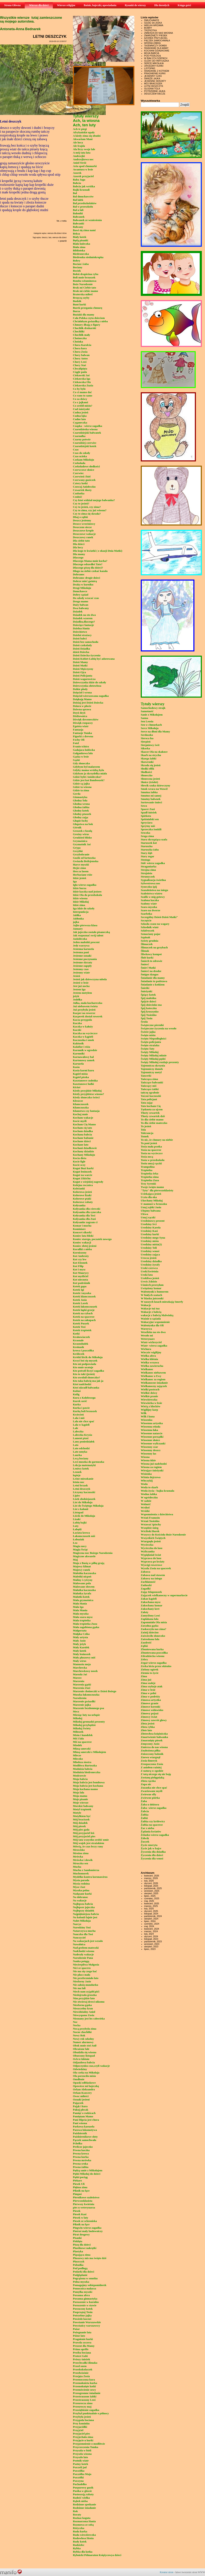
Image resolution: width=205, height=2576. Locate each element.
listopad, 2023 (151, 1939)
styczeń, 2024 (151, 1936)
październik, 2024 (153, 1916)
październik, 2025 (153, 1888)
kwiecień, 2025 (151, 1903)
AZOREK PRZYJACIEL (156, 38)
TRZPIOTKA (150, 30)
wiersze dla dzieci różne (57, 233)
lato (50, 237)
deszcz (45, 237)
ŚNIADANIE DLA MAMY (156, 48)
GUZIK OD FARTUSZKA (156, 60)
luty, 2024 (149, 1934)
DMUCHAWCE (151, 20)
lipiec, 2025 (150, 1896)
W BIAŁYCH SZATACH (155, 58)
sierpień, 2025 (151, 1893)
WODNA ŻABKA (152, 43)
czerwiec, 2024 (151, 1923)
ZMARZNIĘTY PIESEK (155, 35)
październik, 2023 (153, 1941)
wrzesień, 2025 (151, 1891)
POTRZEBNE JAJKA (154, 91)
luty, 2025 (149, 1908)
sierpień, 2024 (151, 1918)
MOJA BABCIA (151, 53)
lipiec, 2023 (150, 1949)
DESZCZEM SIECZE (154, 93)
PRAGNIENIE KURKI (154, 73)
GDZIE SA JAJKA (153, 23)
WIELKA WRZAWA (153, 25)
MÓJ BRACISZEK (153, 83)
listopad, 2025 (151, 1885)
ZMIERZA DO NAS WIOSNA (158, 33)
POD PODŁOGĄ (152, 55)
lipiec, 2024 (150, 1921)
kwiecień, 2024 (151, 1929)
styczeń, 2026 (151, 1883)
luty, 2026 (149, 1880)
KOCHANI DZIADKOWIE (156, 50)
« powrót (62, 241)
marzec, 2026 (151, 1878)
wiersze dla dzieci (59, 237)
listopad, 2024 (151, 1913)
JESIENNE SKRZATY (155, 81)
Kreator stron (166, 2572)
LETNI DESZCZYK (153, 86)
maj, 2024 (149, 1926)
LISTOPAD (149, 68)
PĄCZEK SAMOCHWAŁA (157, 40)
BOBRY (148, 28)
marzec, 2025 (151, 1906)
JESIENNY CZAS (153, 76)
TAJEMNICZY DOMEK (155, 45)
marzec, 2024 (151, 1931)
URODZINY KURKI (153, 66)
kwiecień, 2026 (151, 1875)
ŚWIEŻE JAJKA (152, 78)
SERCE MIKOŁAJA (154, 63)
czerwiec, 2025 (151, 1898)
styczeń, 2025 (151, 1911)
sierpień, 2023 (151, 1946)
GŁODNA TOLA (152, 88)
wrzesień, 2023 (151, 1944)
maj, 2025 (149, 1901)
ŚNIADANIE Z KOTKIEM (156, 71)
